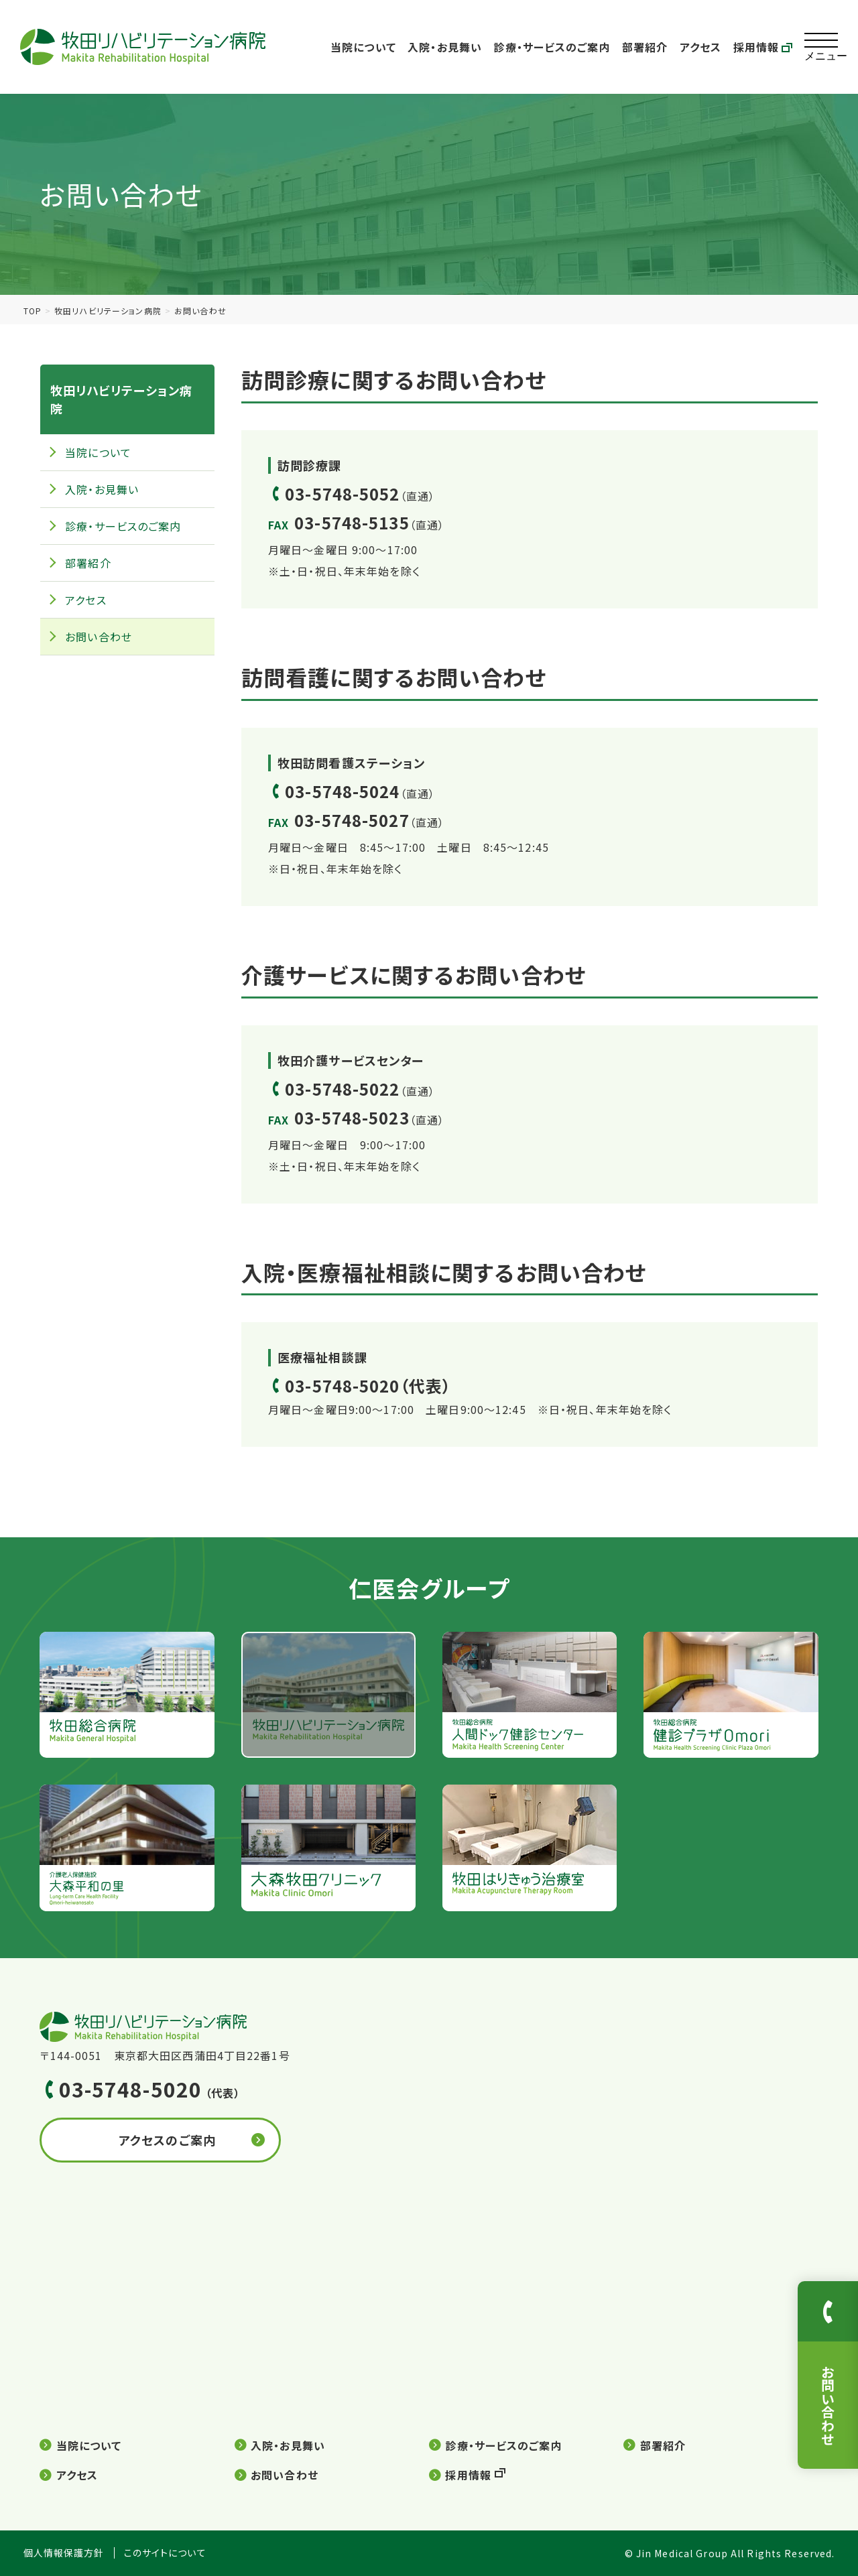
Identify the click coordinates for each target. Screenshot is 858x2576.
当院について (363, 47)
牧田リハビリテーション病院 (108, 310)
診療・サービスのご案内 (551, 47)
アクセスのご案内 (167, 2139)
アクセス (700, 47)
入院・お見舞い (445, 47)
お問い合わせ (98, 637)
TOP (32, 310)
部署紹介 (645, 47)
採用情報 (763, 47)
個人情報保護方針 (64, 2553)
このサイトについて (165, 2553)
